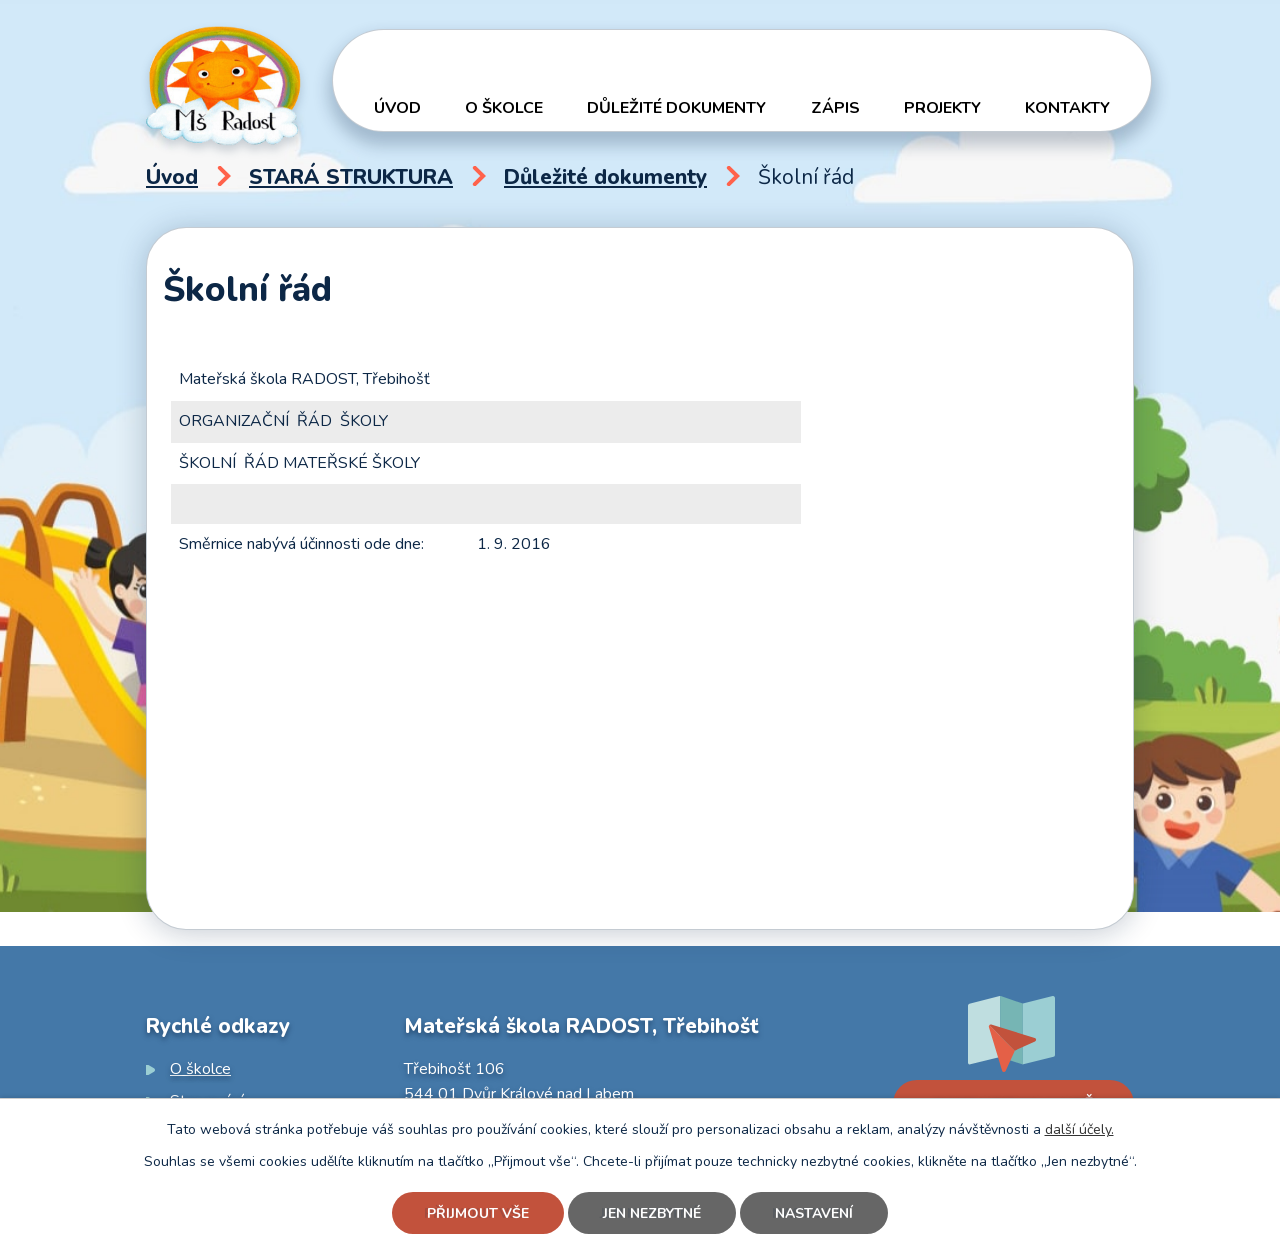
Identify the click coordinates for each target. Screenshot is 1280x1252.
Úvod (397, 108)
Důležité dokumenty (676, 108)
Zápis (835, 108)
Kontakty (1067, 108)
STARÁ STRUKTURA (351, 177)
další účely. (1079, 1129)
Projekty (942, 108)
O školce (504, 108)
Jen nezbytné (652, 1213)
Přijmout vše (478, 1213)
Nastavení (814, 1213)
